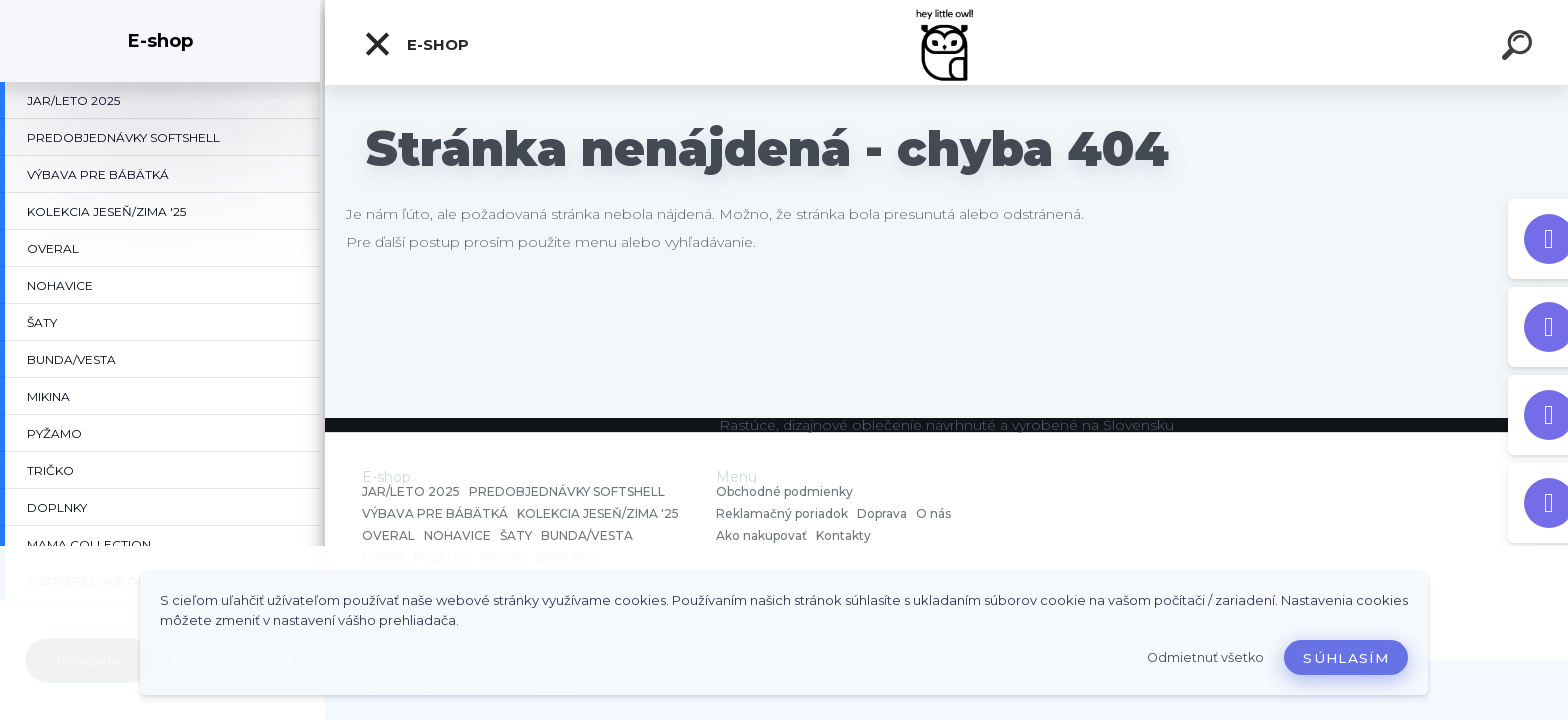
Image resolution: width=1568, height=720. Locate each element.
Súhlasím (1346, 658)
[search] (1520, 48)
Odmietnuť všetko (1205, 657)
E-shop (416, 44)
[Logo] (946, 42)
